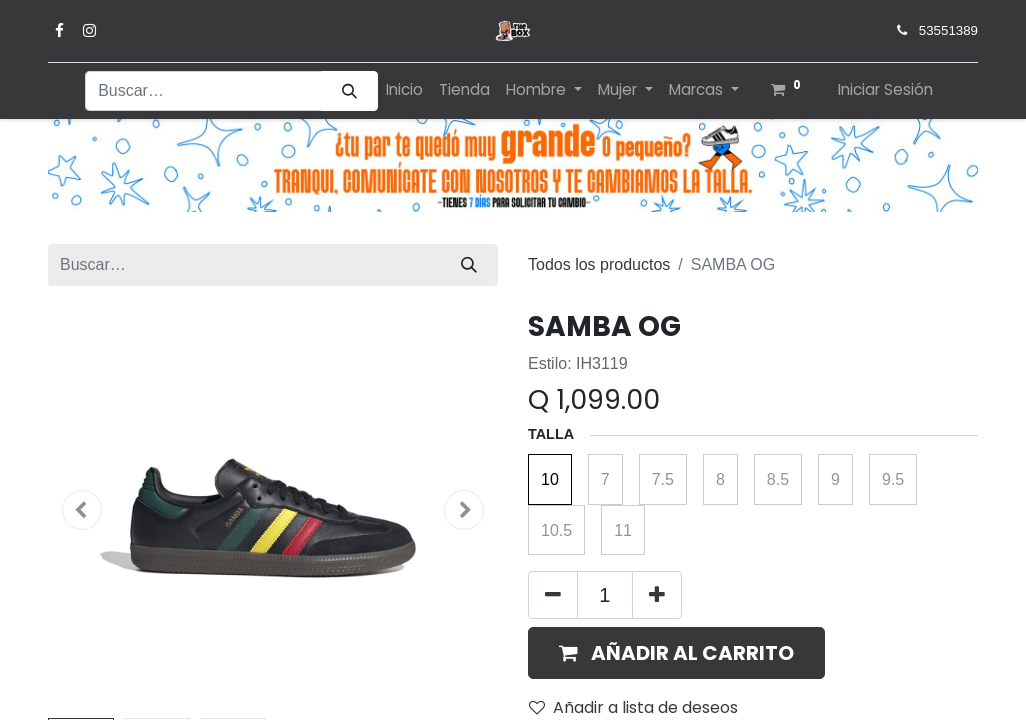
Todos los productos (599, 264)
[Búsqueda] (349, 91)
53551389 (948, 30)
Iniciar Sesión (885, 89)
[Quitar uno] (553, 595)
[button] (82, 510)
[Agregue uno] (657, 595)
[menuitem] (404, 90)
